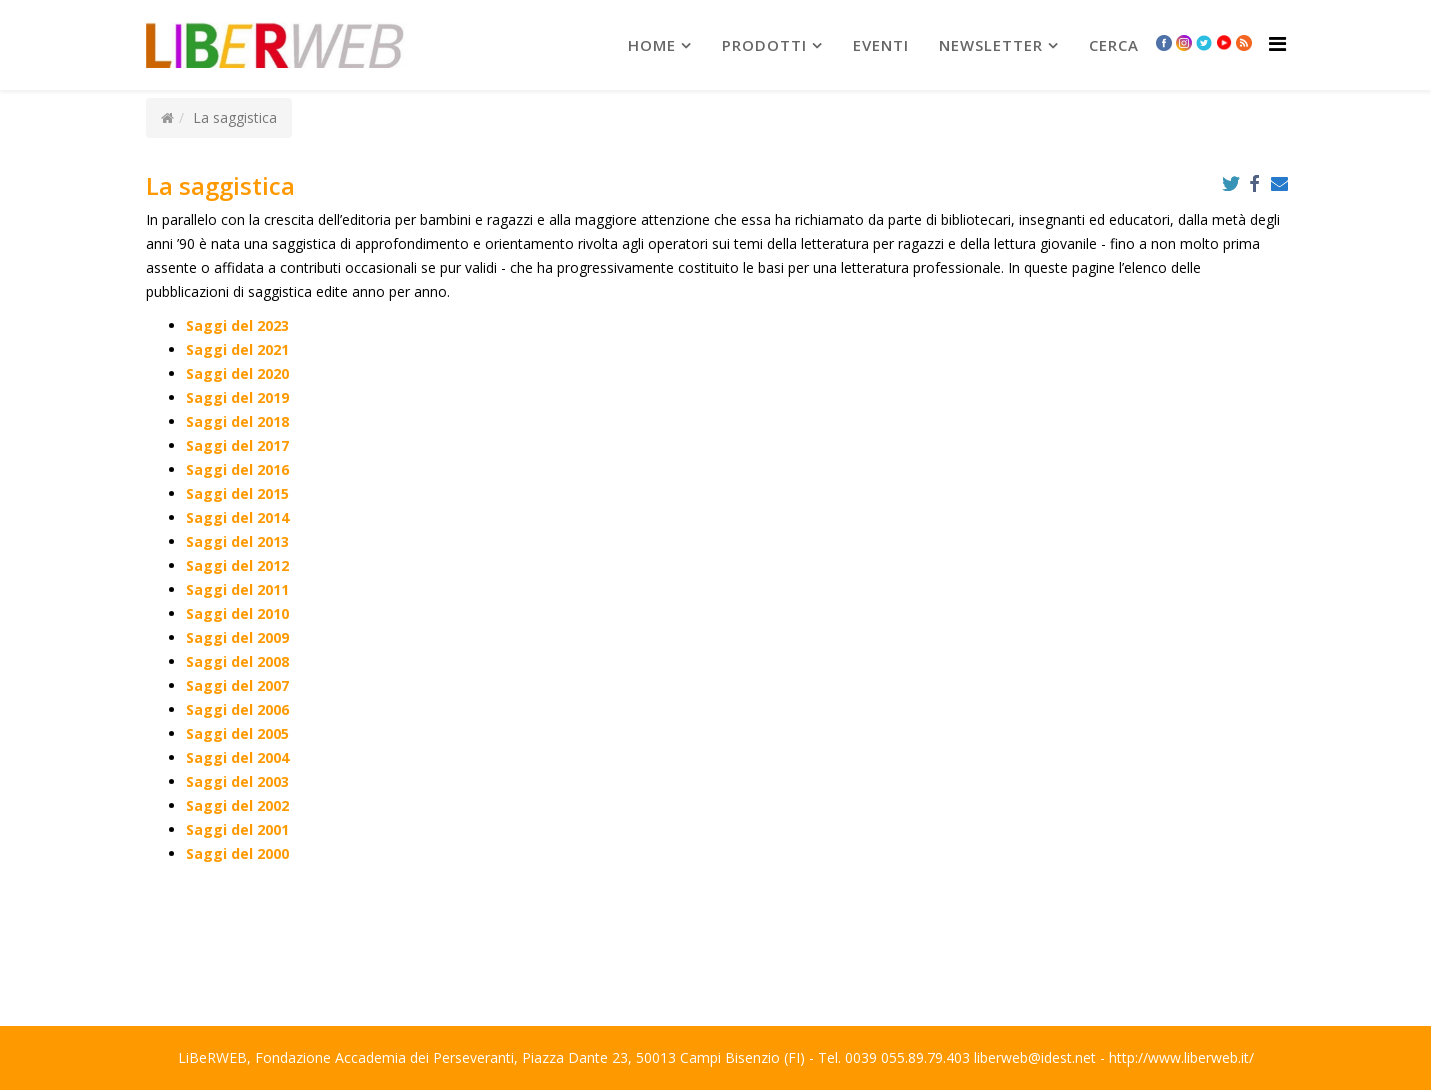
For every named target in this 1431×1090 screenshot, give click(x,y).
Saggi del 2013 (237, 541)
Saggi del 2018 (237, 421)
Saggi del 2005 (237, 733)
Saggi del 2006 (237, 709)
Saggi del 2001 (237, 829)
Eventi (881, 45)
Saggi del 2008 (237, 661)
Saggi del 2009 (237, 637)
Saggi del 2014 (237, 517)
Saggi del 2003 (237, 781)
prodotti (764, 45)
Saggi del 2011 (237, 589)
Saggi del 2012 (237, 565)
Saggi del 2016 (237, 469)
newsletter (991, 45)
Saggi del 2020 (237, 373)
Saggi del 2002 (237, 805)
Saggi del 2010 (237, 613)
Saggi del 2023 (237, 325)
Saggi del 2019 (237, 397)
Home (652, 45)
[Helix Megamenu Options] (1277, 43)
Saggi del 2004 (237, 757)
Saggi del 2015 (237, 493)
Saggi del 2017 (237, 445)
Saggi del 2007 (237, 685)
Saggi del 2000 (237, 853)
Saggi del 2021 (237, 349)
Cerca (1114, 45)
